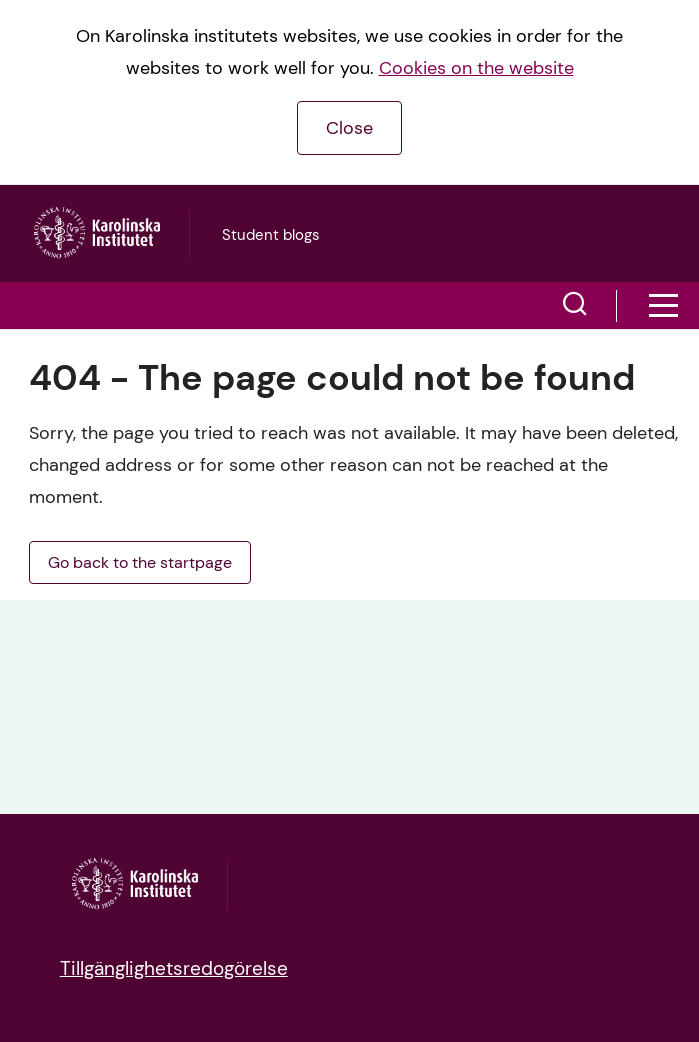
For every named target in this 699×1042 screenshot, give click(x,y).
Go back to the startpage (140, 562)
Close (349, 128)
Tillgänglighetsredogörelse (174, 968)
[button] (575, 306)
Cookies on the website (476, 68)
